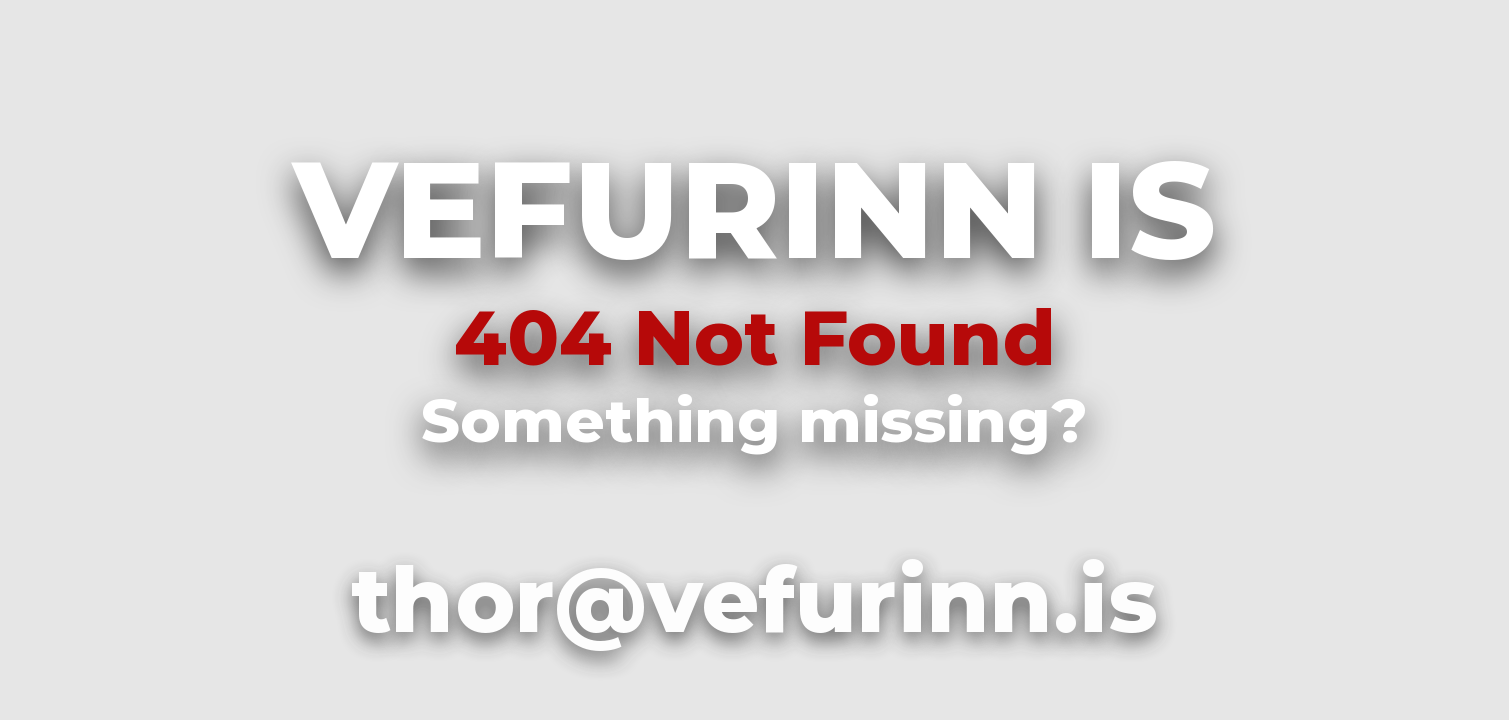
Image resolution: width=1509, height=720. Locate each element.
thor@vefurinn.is (754, 599)
